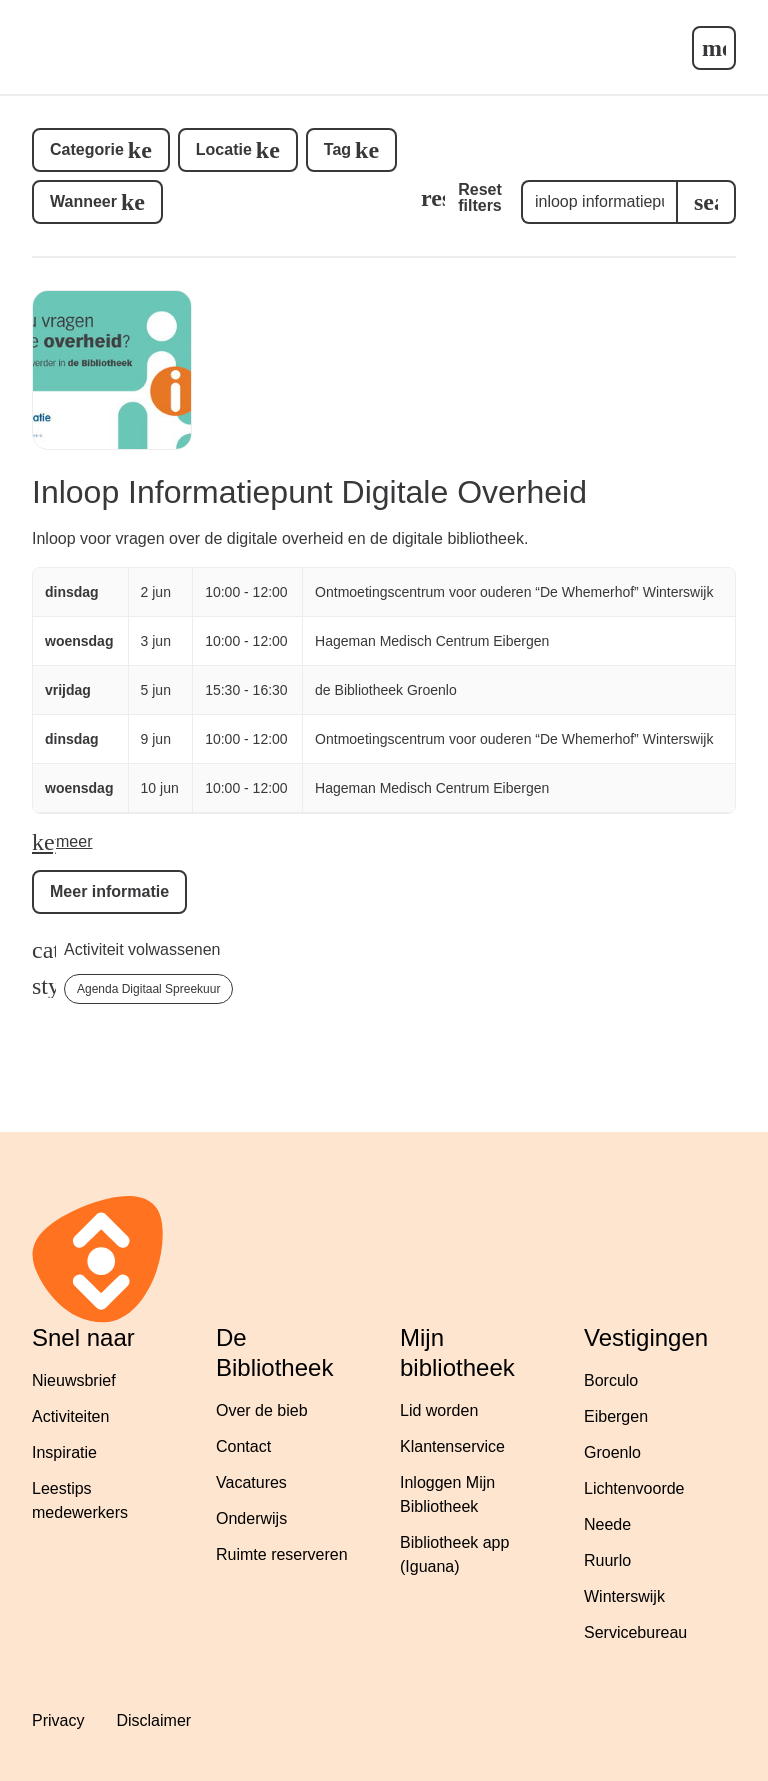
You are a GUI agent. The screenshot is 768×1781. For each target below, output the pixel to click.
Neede (607, 1524)
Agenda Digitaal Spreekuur (148, 989)
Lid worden (439, 1410)
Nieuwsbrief (74, 1380)
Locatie (224, 149)
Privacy (58, 1720)
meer (74, 841)
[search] (706, 202)
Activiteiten (70, 1416)
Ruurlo (607, 1560)
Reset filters (480, 197)
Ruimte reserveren (282, 1554)
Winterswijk (624, 1596)
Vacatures (251, 1482)
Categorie (87, 149)
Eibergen (616, 1416)
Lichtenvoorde (634, 1488)
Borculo (611, 1380)
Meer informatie (109, 891)
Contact (243, 1446)
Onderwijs (251, 1518)
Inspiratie (64, 1452)
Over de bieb (262, 1410)
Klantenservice (452, 1446)
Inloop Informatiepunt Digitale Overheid (309, 492)
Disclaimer (153, 1720)
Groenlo (612, 1452)
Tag (337, 149)
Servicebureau (635, 1632)
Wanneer (83, 201)
